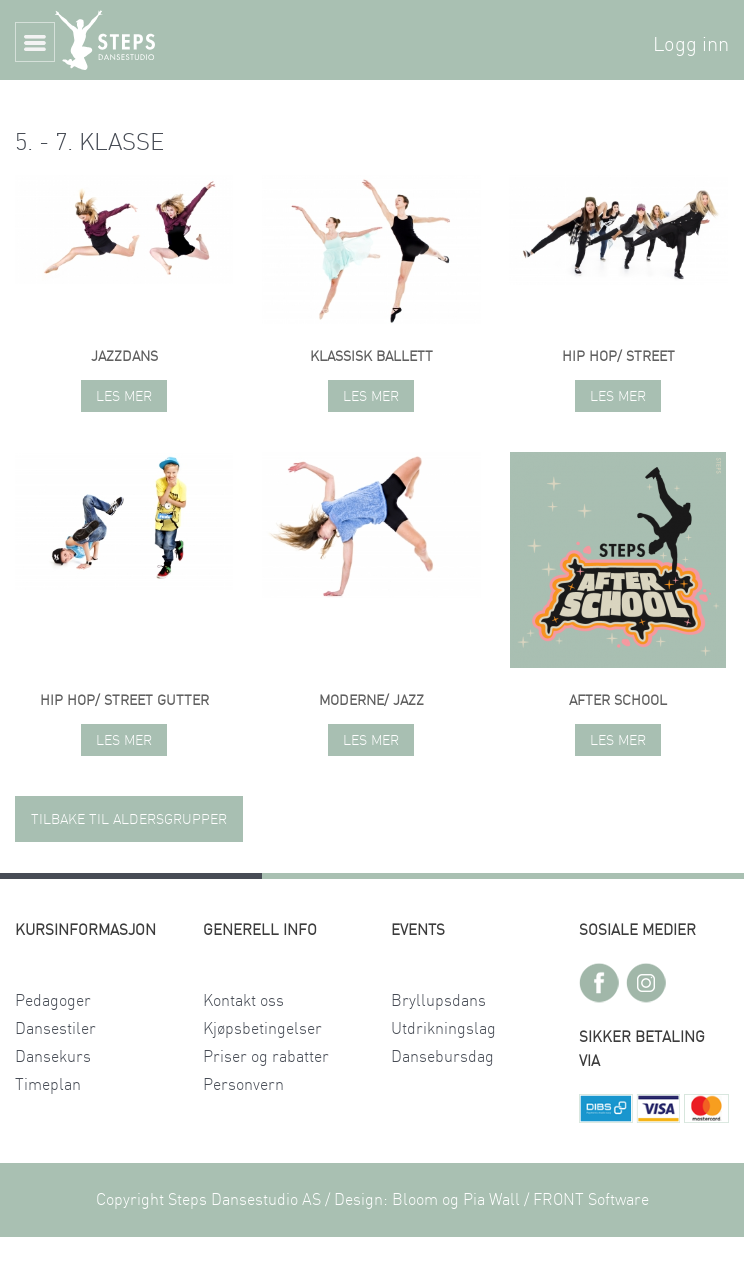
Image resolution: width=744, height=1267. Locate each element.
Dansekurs (53, 1057)
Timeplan (48, 1085)
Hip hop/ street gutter (124, 701)
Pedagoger (53, 1001)
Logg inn (691, 45)
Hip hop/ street (618, 357)
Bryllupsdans (438, 1001)
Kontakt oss (243, 1001)
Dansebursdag (442, 1057)
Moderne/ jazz (371, 701)
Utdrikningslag (443, 1029)
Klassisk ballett (371, 357)
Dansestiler (55, 1029)
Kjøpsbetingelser (262, 1029)
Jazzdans (124, 357)
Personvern (243, 1085)
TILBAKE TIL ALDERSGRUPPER (129, 820)
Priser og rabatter (266, 1057)
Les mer (124, 397)
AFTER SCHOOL (618, 701)
